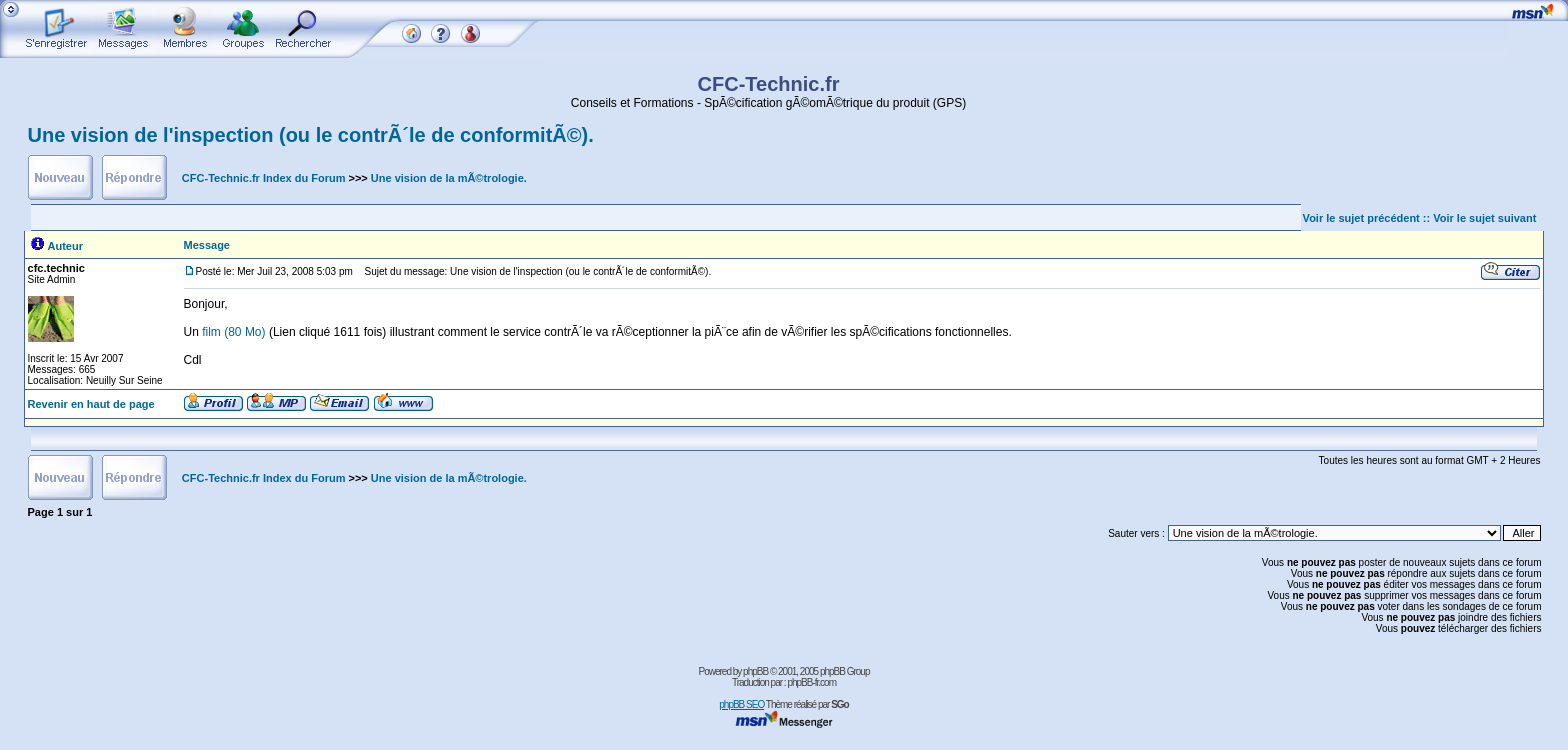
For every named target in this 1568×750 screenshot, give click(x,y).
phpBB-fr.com (811, 682)
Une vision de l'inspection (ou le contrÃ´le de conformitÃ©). (311, 135)
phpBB (755, 671)
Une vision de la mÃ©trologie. (449, 178)
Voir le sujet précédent (1361, 218)
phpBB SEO (741, 704)
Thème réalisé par (807, 704)
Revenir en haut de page (91, 404)
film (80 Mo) (235, 332)
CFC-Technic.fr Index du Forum (264, 178)
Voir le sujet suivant (1484, 218)
